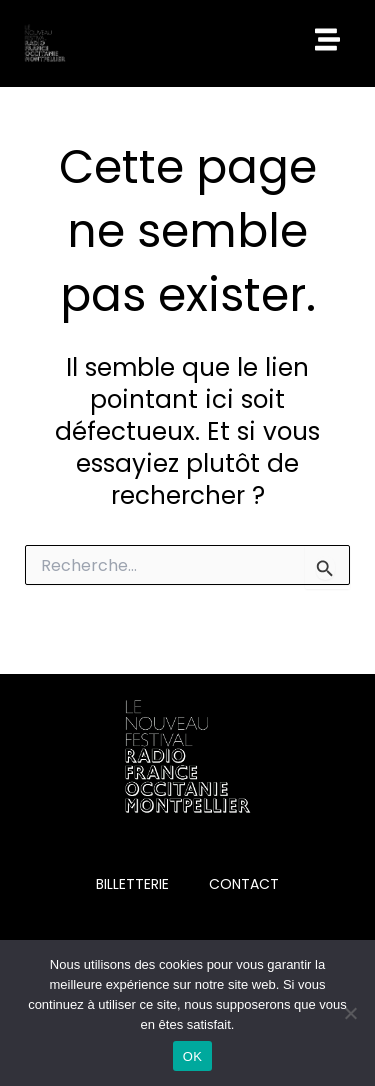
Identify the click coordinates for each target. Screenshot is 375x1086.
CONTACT (244, 884)
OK (192, 1056)
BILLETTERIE (132, 884)
